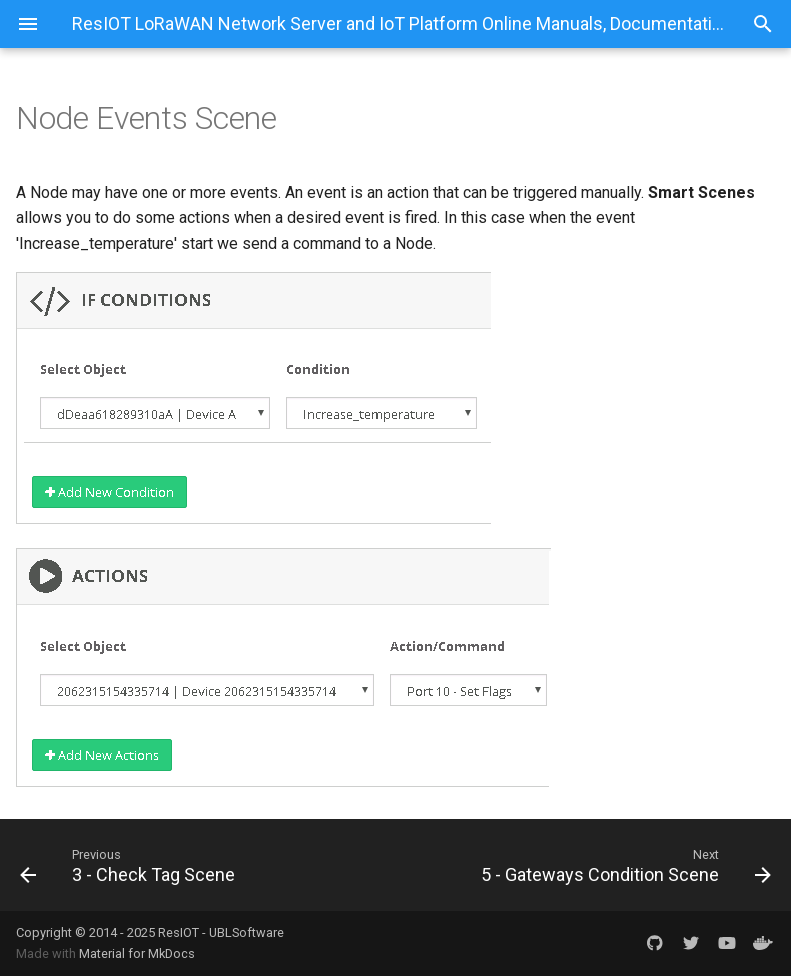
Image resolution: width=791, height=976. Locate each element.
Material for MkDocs (137, 953)
